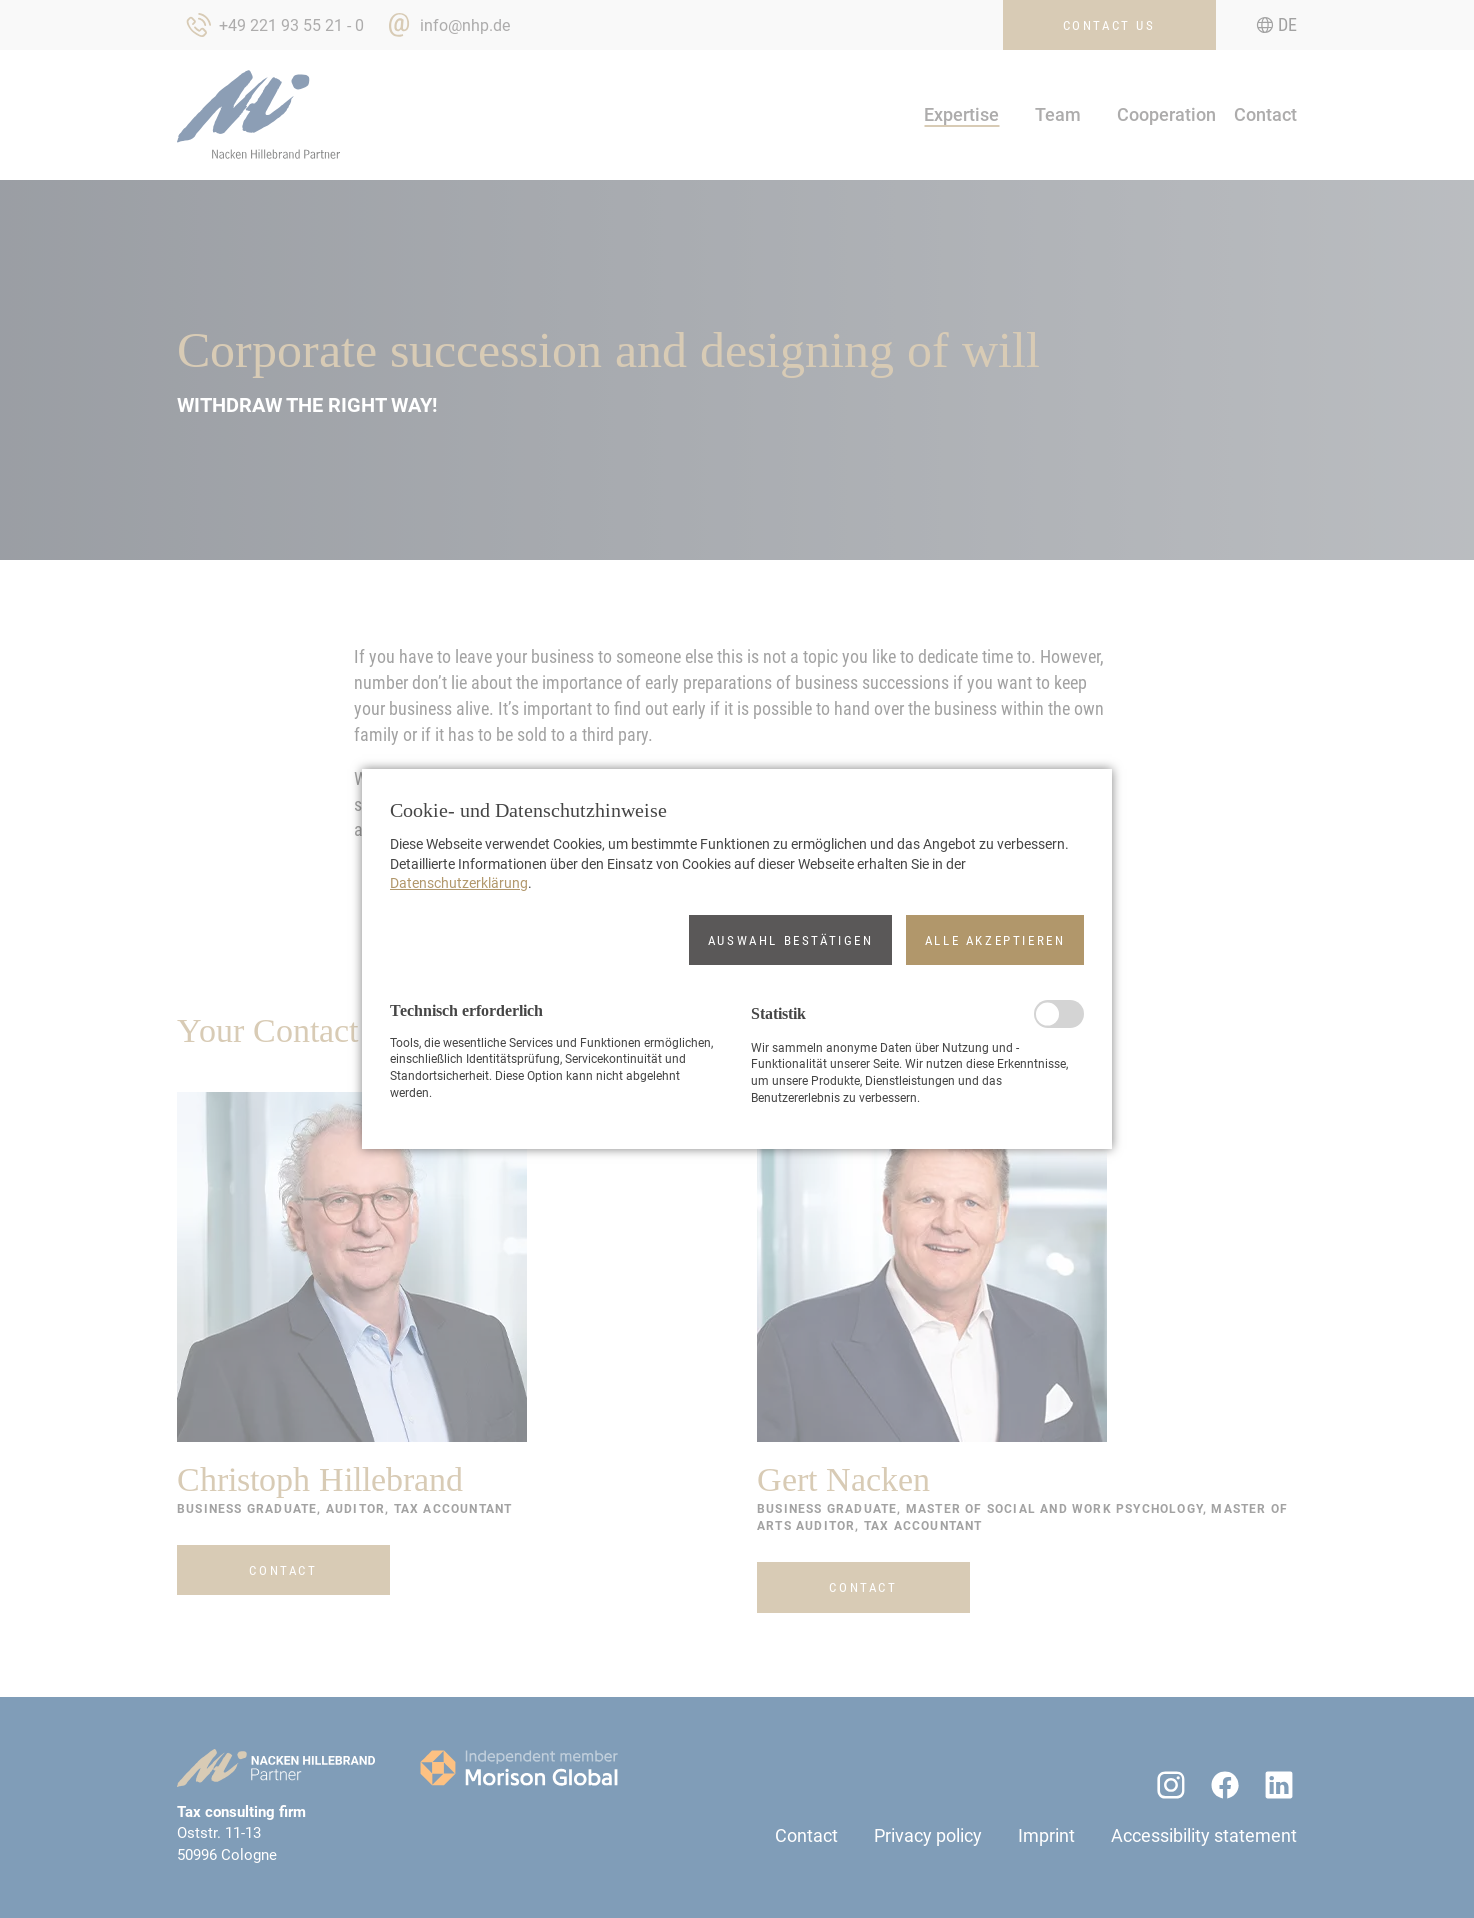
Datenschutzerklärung (459, 883)
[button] (790, 940)
